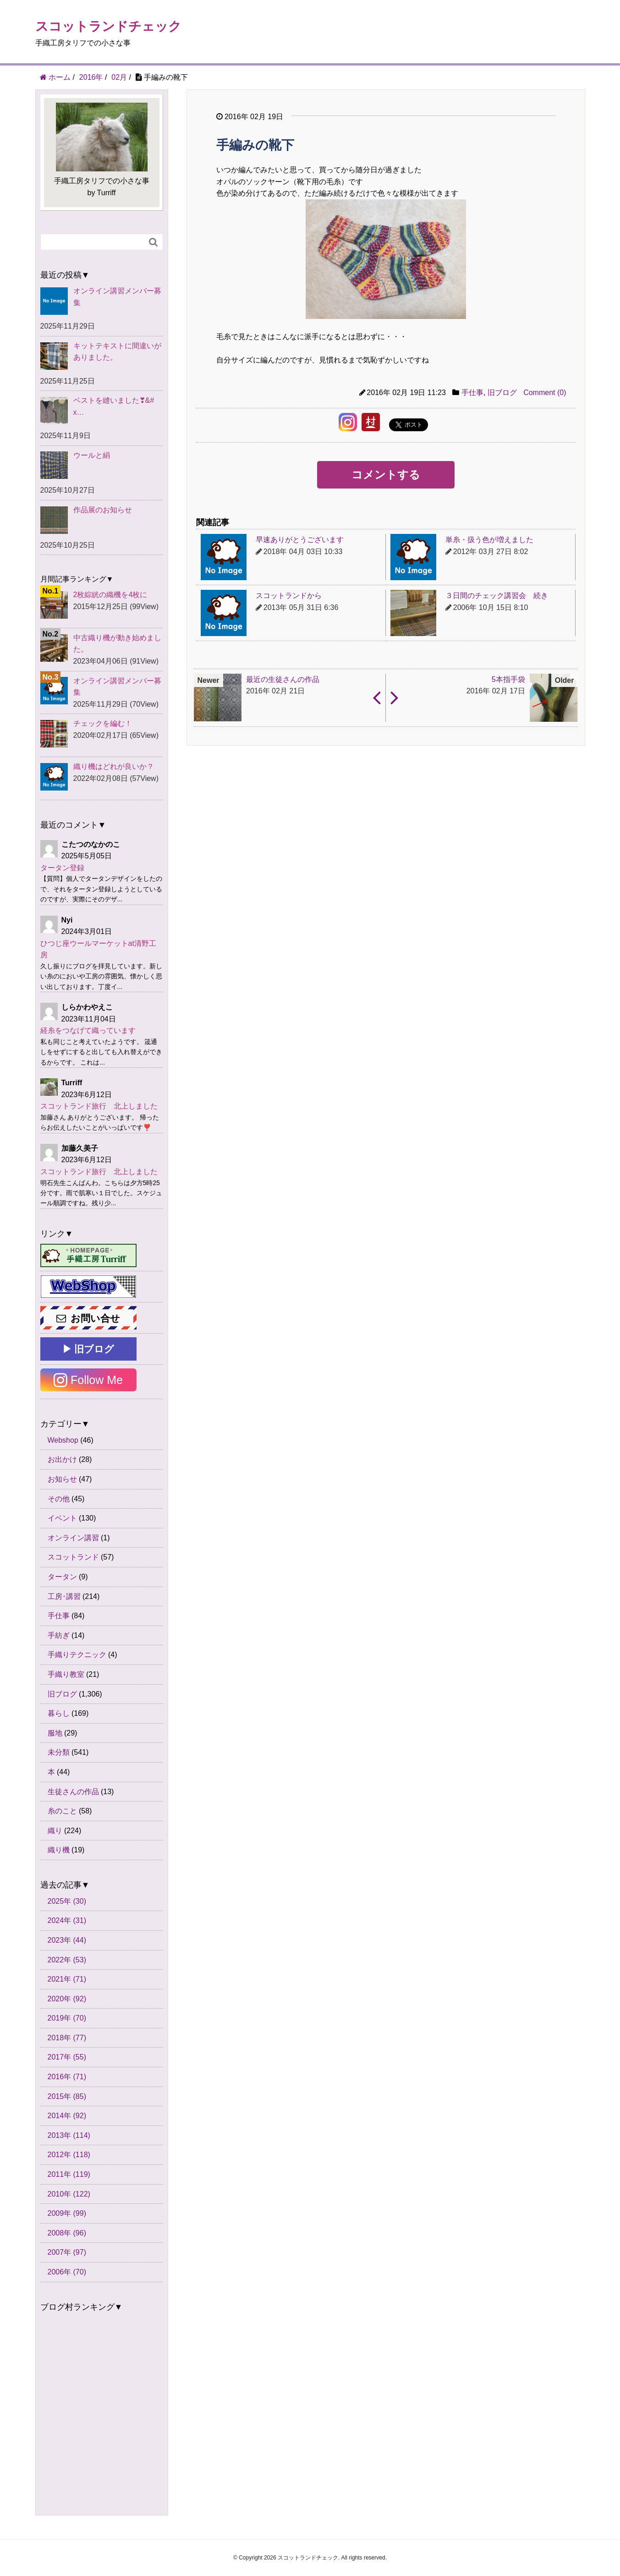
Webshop (63, 1440)
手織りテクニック (77, 1655)
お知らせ (62, 1479)
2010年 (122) (69, 2194)
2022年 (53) (67, 1960)
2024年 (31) (67, 1920)
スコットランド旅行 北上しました (99, 1106)
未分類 (59, 1752)
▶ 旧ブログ (88, 1349)
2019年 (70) (67, 2018)
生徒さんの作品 (73, 1792)
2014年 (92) (67, 2116)
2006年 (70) (67, 2272)
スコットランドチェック (108, 26)
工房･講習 (64, 1596)
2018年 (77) (67, 2038)
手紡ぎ (59, 1635)
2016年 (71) (67, 2077)
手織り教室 (66, 1674)
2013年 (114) (69, 2135)
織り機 (59, 1850)
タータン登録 (62, 868)
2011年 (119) (69, 2174)
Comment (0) (544, 392)
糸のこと (62, 1811)
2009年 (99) (67, 2213)
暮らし (59, 1713)
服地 (55, 1733)
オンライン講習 (73, 1538)
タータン (62, 1577)
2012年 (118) (69, 2155)
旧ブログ (502, 392)
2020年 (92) (67, 1999)
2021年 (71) (67, 1979)
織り (55, 1831)
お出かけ (62, 1459)
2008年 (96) (67, 2233)
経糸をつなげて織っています (88, 1030)
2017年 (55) (67, 2057)
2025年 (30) (67, 1901)
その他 (59, 1499)
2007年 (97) (67, 2252)
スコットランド (73, 1557)
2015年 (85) (67, 2096)
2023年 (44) (67, 1940)
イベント (62, 1518)
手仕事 (472, 392)
